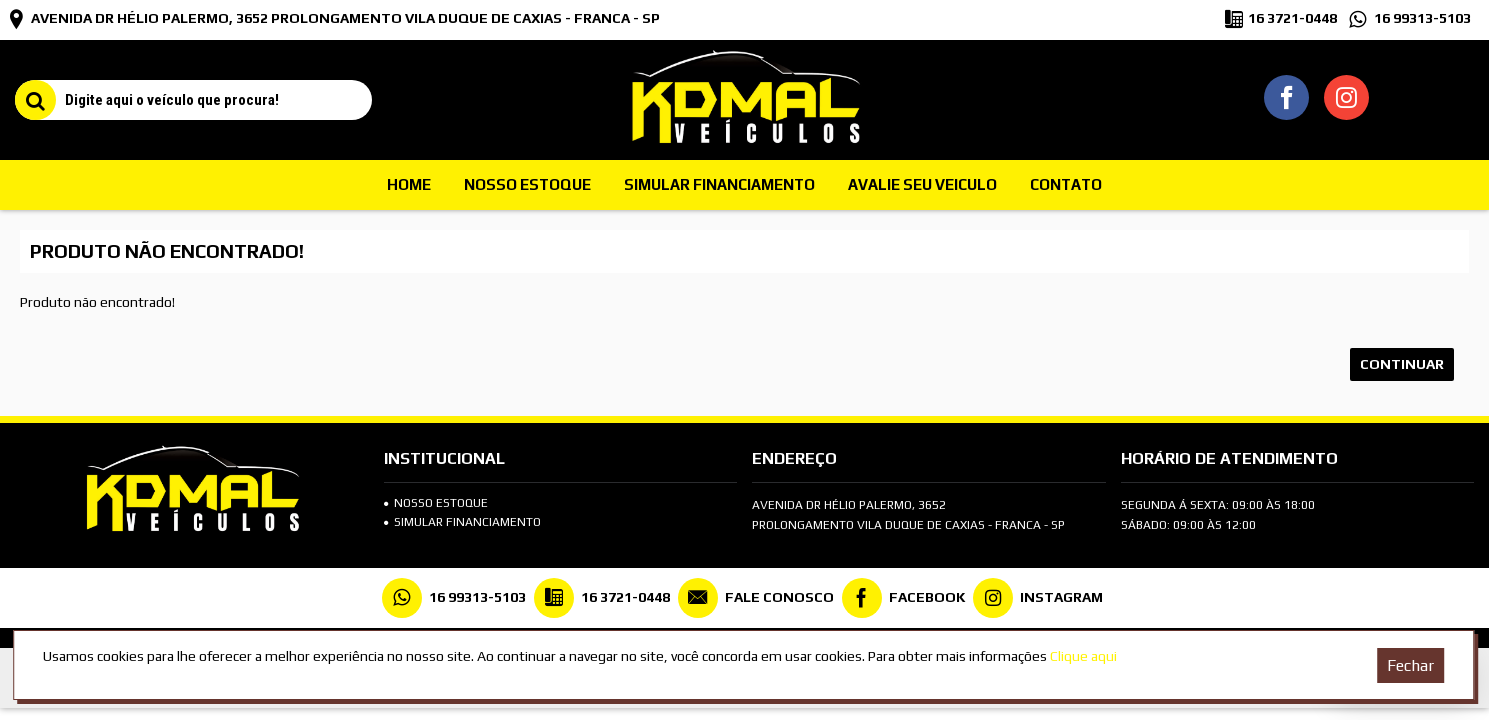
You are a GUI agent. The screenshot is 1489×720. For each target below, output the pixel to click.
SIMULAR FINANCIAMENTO (462, 522)
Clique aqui (1083, 656)
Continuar (1402, 364)
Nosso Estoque (436, 503)
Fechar (1410, 665)
